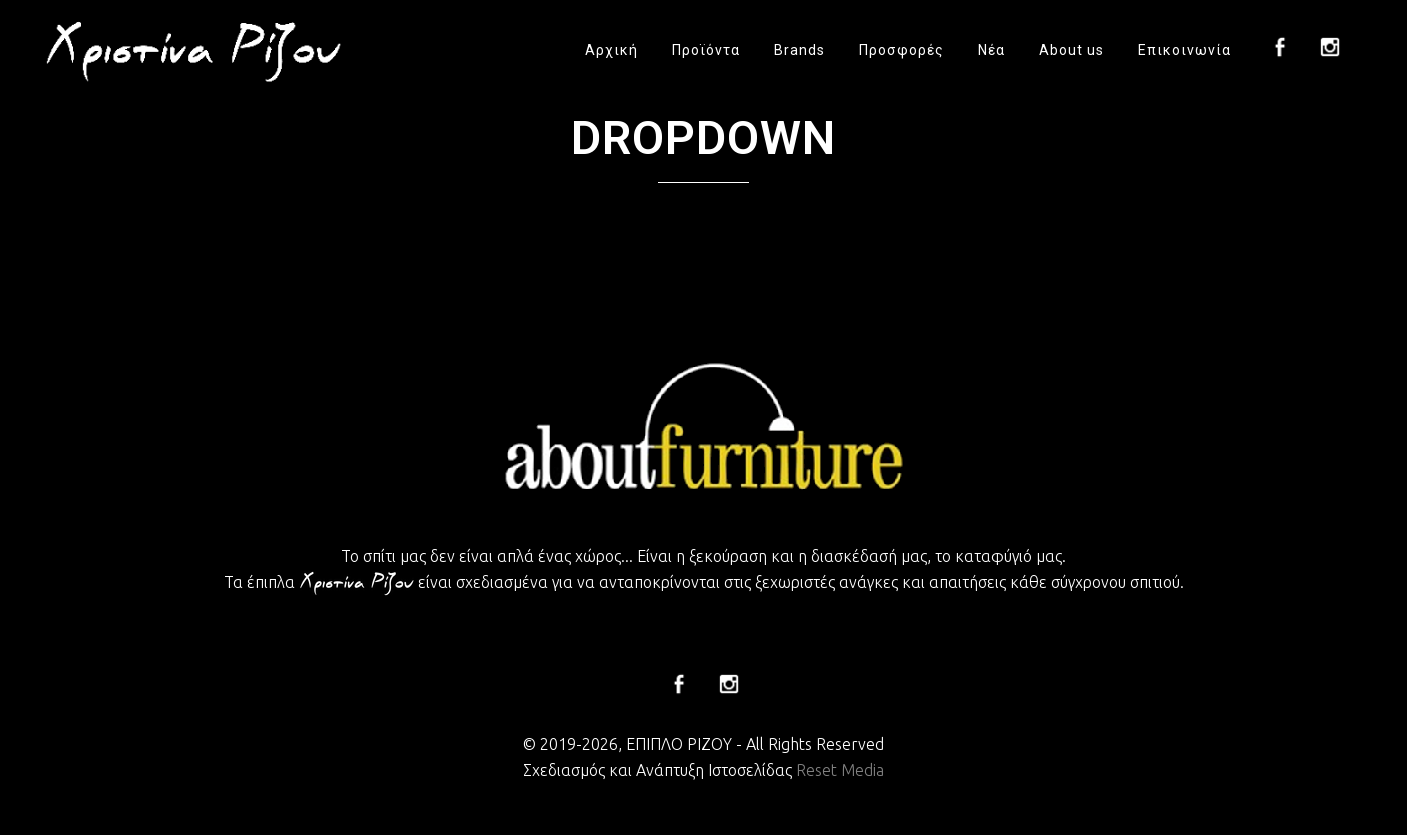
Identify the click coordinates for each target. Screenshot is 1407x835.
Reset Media (840, 770)
